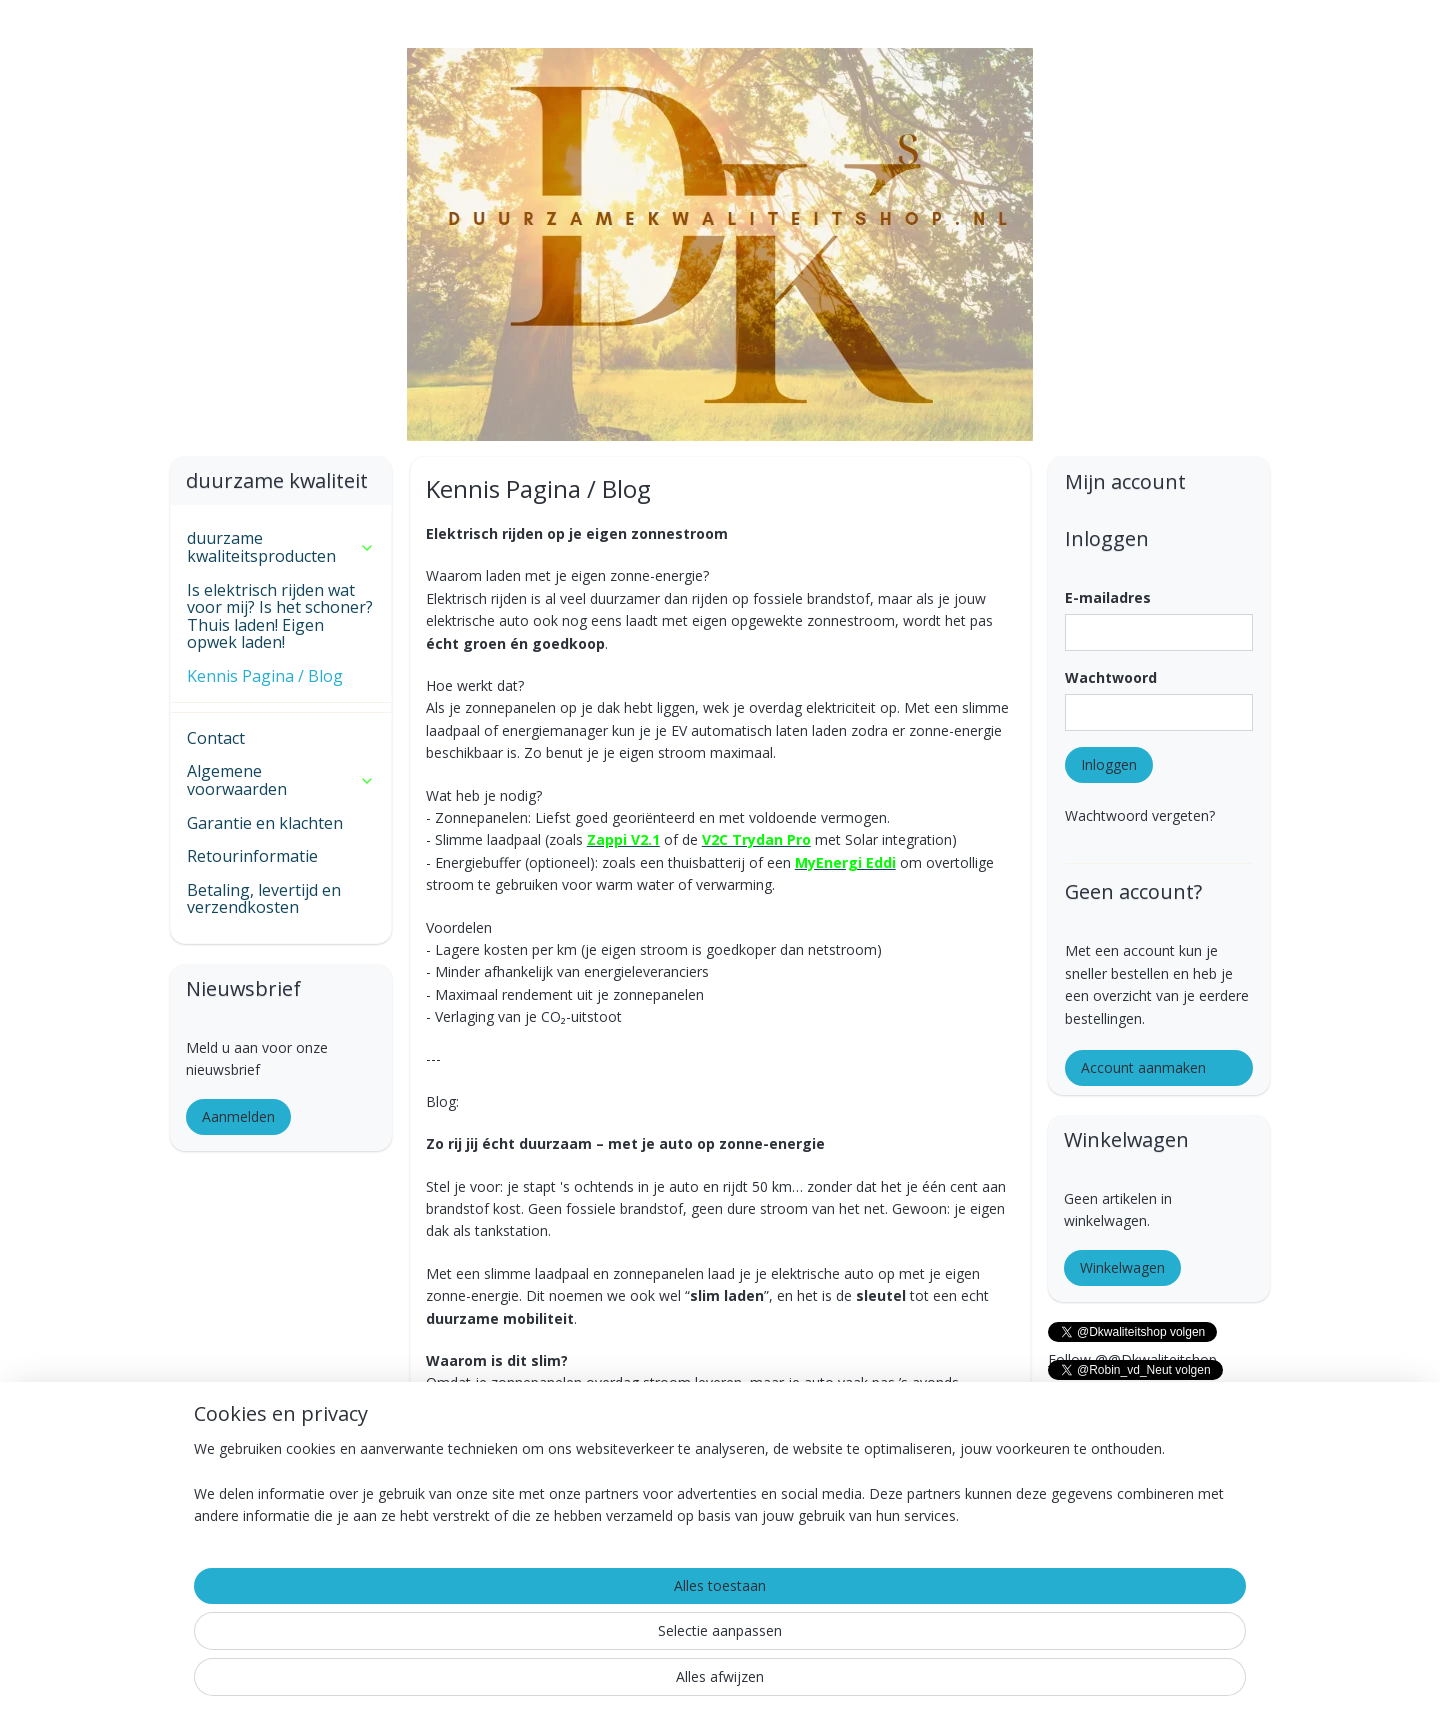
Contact (216, 738)
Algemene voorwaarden (281, 780)
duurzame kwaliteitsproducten (281, 547)
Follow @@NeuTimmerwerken (1147, 1434)
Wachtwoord (1111, 677)
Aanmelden (238, 1116)
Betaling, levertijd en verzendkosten (264, 899)
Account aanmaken (1143, 1067)
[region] (588, 1641)
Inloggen (1109, 764)
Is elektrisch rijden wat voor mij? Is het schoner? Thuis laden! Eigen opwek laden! (280, 616)
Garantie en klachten (265, 823)
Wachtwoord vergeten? (1140, 815)
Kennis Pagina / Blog (265, 676)
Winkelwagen (1122, 1267)
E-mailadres (1108, 597)
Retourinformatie (252, 856)
